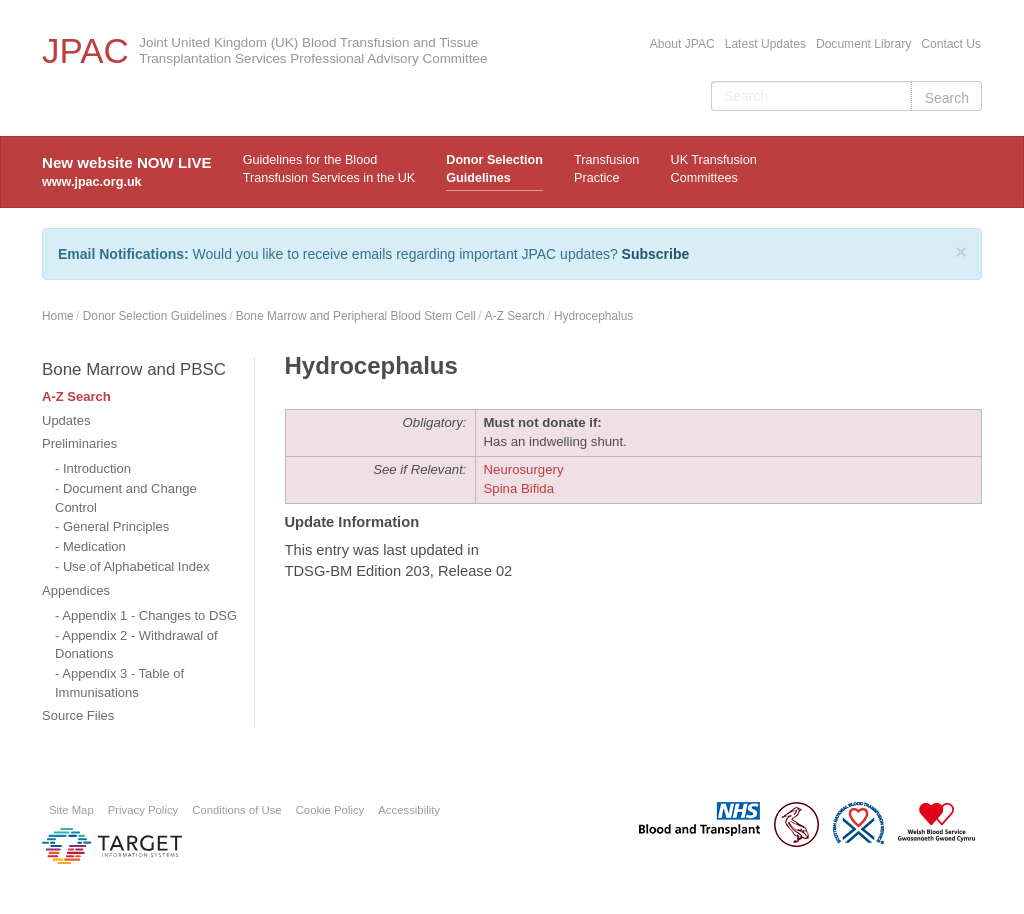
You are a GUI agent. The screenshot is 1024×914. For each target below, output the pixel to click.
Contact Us (951, 44)
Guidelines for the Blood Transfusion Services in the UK (329, 169)
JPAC (85, 50)
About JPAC (682, 44)
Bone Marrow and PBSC (134, 369)
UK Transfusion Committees (714, 169)
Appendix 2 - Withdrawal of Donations (136, 645)
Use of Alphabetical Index (136, 566)
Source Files (78, 715)
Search (947, 98)
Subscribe (656, 254)
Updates (66, 420)
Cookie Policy (330, 810)
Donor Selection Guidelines (494, 169)
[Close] (961, 252)
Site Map (71, 810)
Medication (94, 546)
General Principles (116, 526)
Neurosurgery (524, 469)
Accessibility (409, 810)
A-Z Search (515, 316)
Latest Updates (765, 44)
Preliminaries (79, 443)
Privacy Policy (143, 810)
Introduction (97, 468)
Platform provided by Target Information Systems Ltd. (112, 846)
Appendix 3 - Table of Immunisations (119, 683)
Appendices (76, 590)
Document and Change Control (126, 498)
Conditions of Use (236, 810)
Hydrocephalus (593, 316)
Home (58, 316)
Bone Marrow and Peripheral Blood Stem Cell (356, 316)
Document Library (863, 44)
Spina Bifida (519, 488)
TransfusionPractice (606, 169)
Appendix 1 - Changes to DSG (149, 615)
